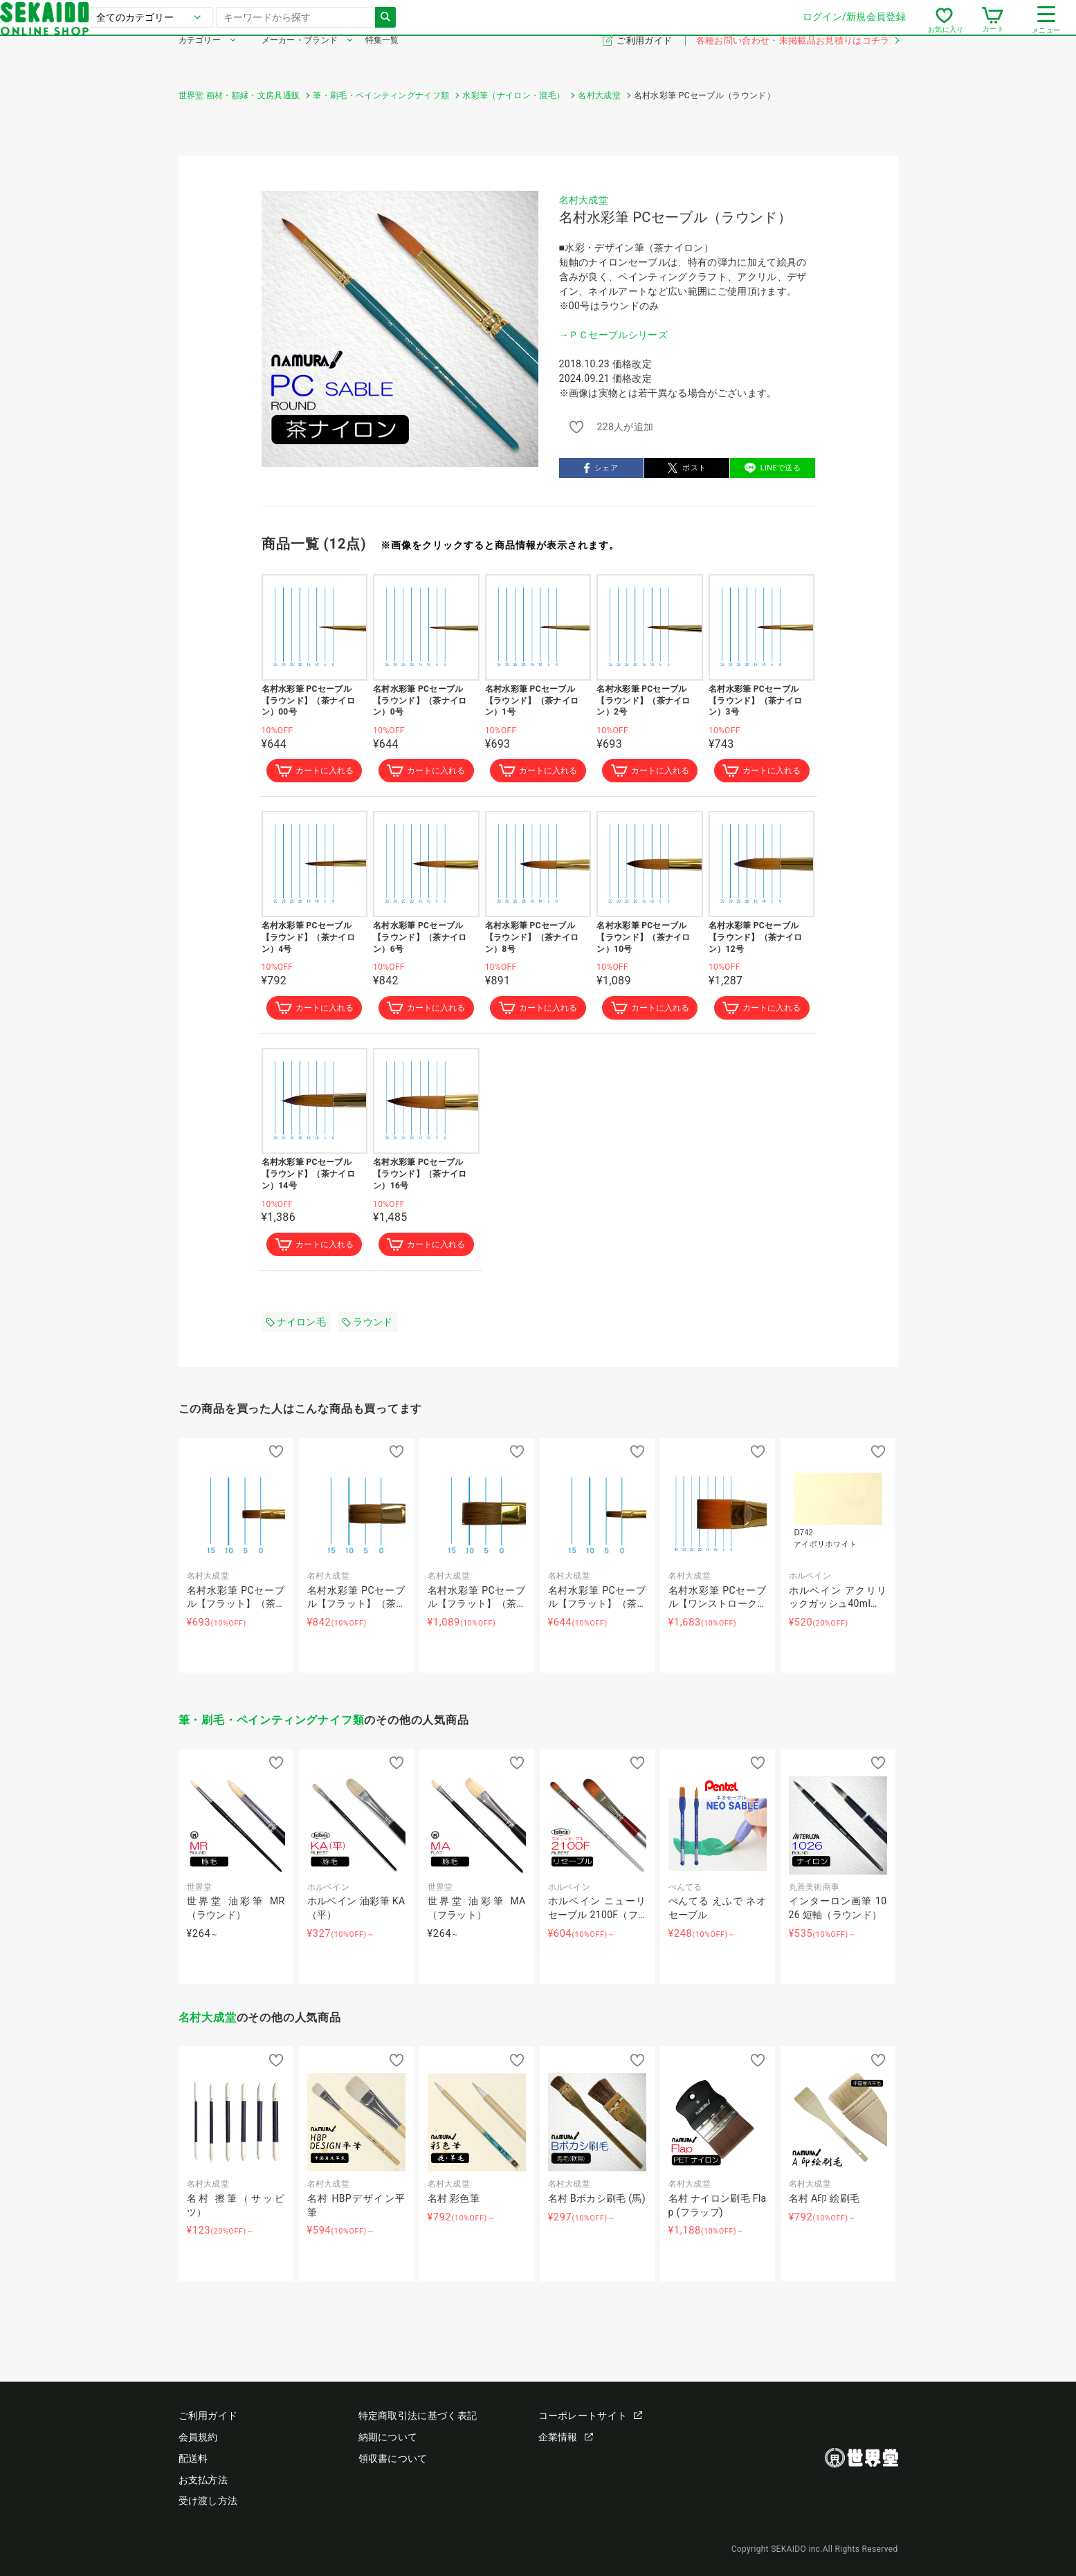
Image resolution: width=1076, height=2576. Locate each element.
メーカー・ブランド (300, 61)
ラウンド (367, 1326)
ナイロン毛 (296, 1326)
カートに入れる (314, 772)
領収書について (393, 2458)
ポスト (687, 468)
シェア (601, 468)
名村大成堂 (584, 199)
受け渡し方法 (208, 2501)
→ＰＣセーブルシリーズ (613, 334)
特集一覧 (382, 61)
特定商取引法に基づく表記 (417, 2415)
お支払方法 (203, 2479)
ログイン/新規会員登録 (675, 27)
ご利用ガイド (645, 61)
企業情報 (565, 2436)
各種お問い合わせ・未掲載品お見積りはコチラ (797, 61)
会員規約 (198, 2436)
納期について (388, 2436)
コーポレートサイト (590, 2415)
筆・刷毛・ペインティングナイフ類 (272, 1725)
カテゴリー (200, 61)
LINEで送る (773, 468)
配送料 (193, 2458)
